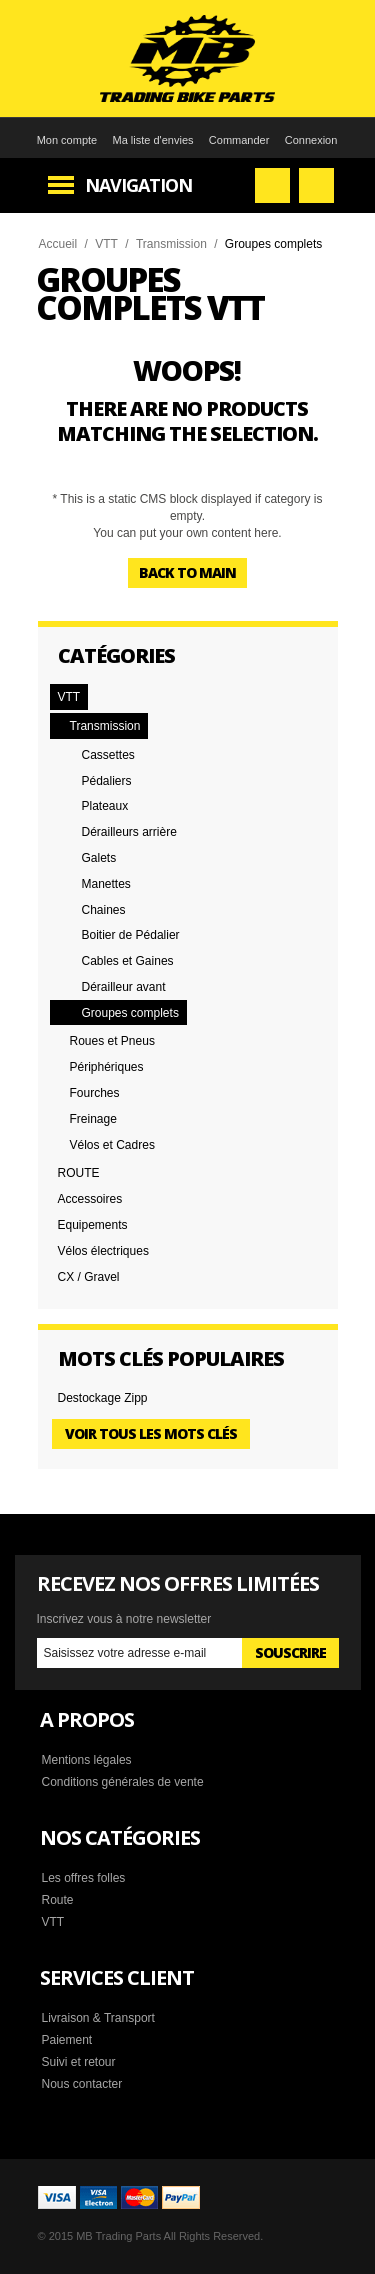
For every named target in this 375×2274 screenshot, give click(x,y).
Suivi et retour (79, 2062)
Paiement (67, 2040)
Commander (239, 140)
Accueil (58, 244)
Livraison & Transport (98, 2018)
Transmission (171, 244)
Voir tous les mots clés (151, 1433)
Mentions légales (87, 1760)
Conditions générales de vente (123, 1782)
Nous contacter (82, 2084)
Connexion (311, 140)
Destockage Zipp (103, 1398)
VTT (106, 244)
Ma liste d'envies (153, 140)
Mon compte (67, 140)
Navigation (138, 185)
